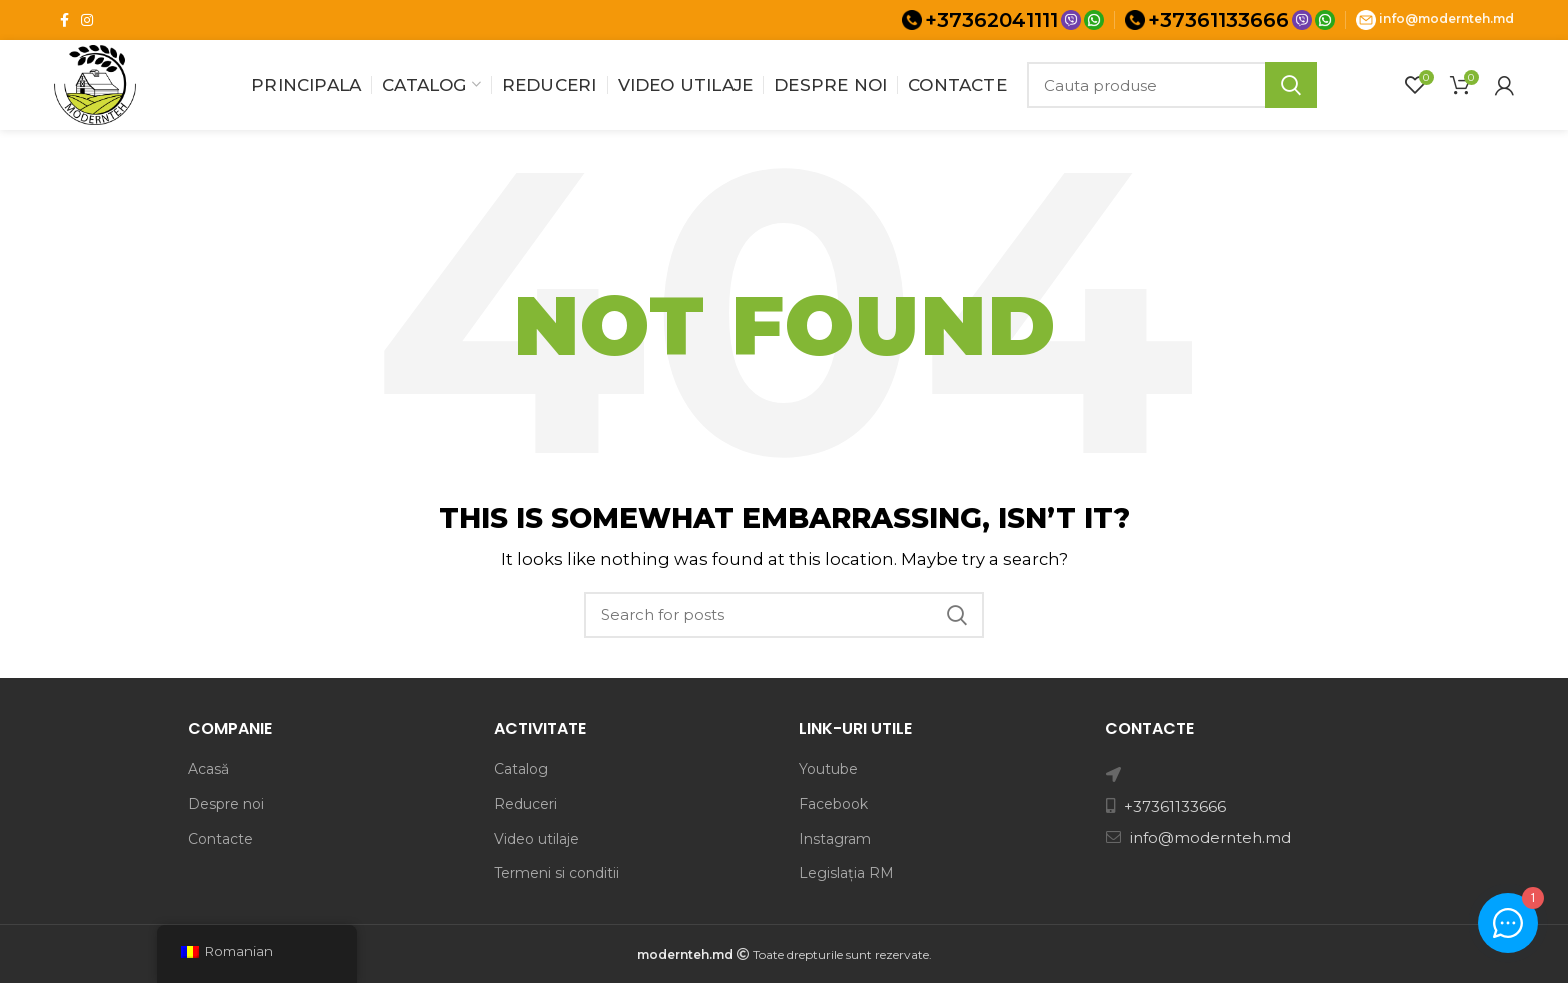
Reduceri (525, 804)
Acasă (208, 769)
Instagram (835, 839)
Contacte (220, 839)
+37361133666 (1218, 20)
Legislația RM (846, 873)
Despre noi (226, 804)
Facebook (833, 804)
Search (1291, 85)
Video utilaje (536, 839)
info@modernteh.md (1446, 18)
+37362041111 (991, 20)
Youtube (828, 769)
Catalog (521, 769)
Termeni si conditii (556, 873)
